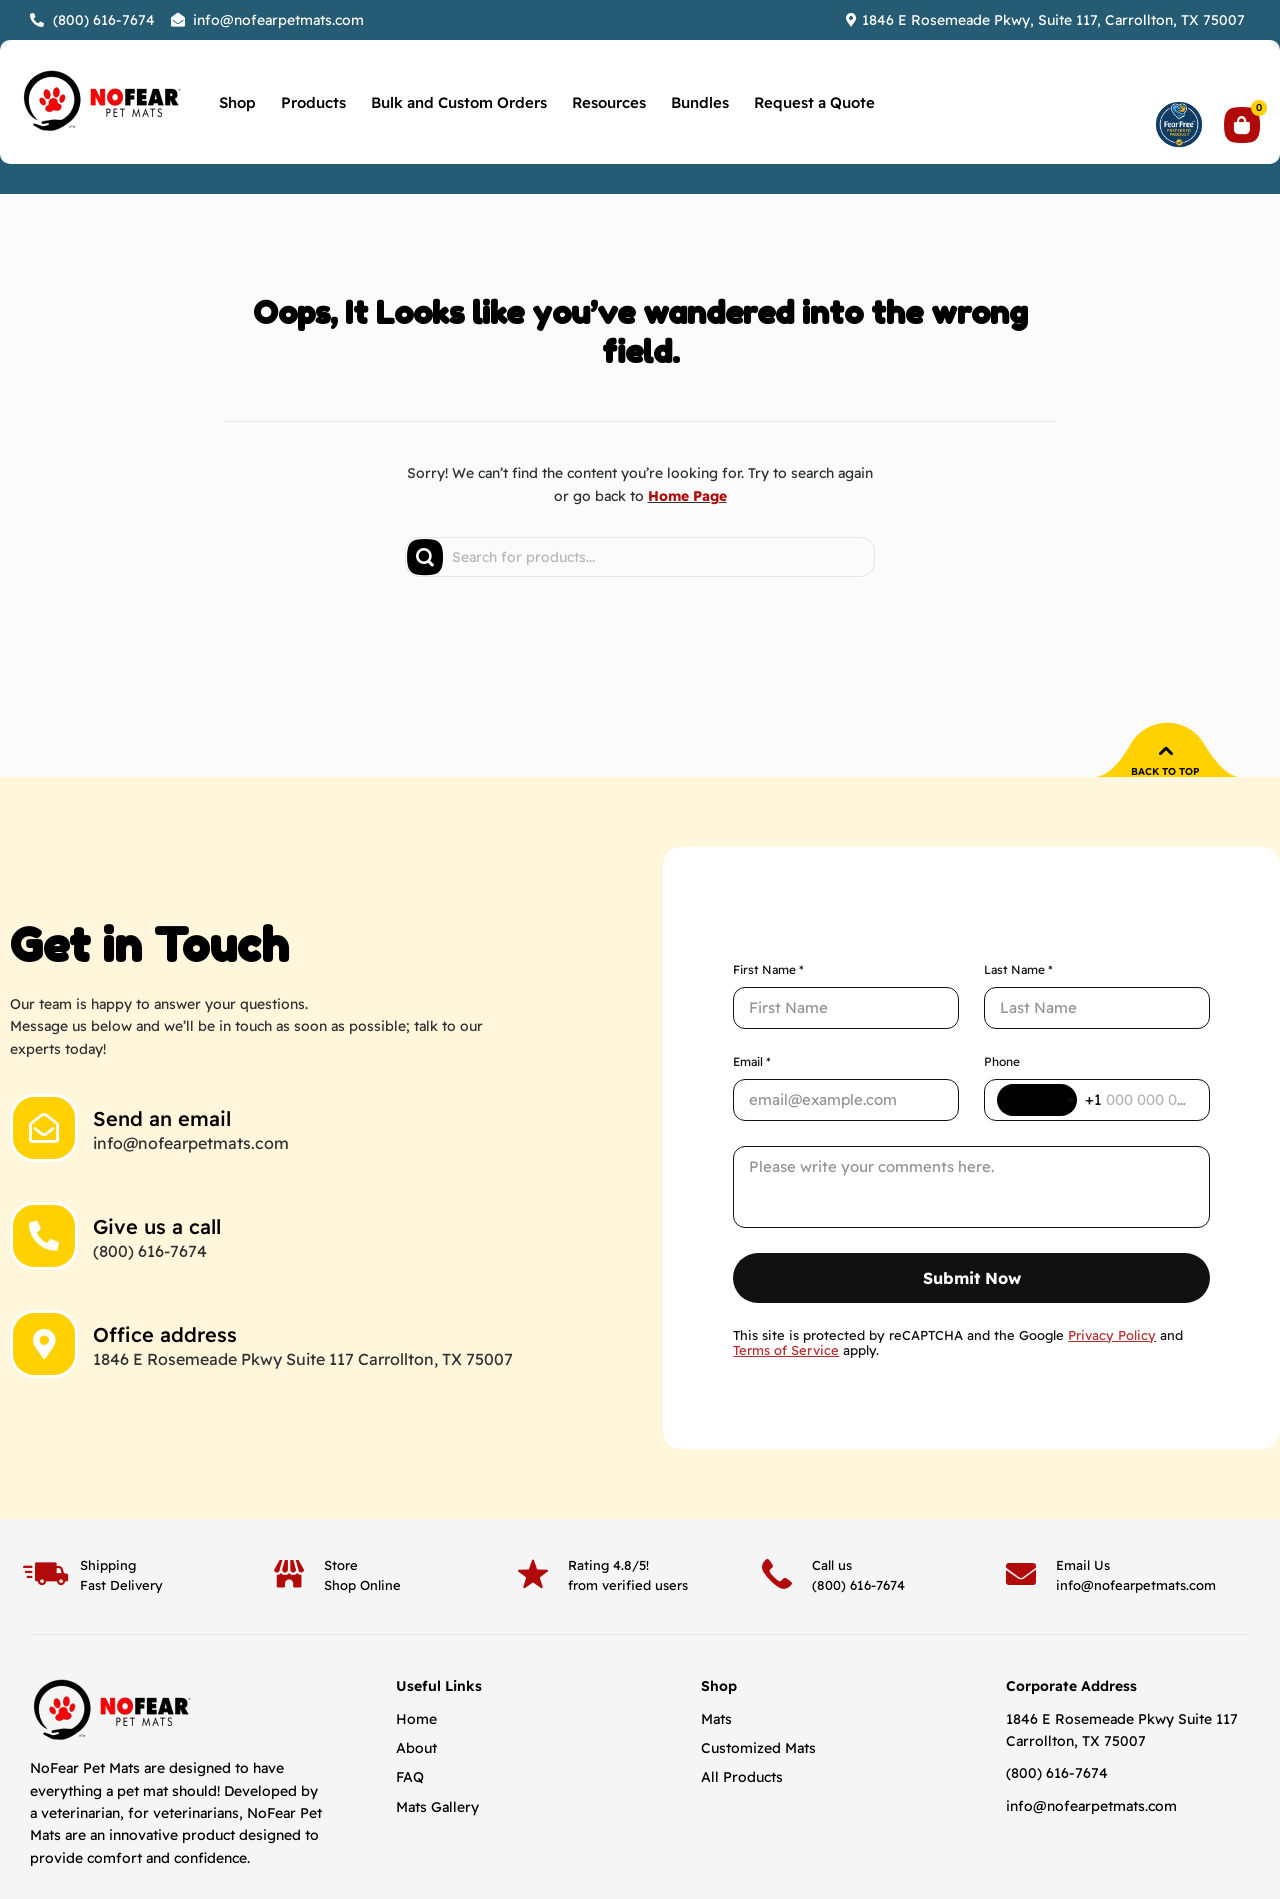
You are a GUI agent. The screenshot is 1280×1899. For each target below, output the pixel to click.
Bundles (700, 102)
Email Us (1083, 1483)
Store (341, 1483)
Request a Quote (814, 102)
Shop (237, 102)
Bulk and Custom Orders (459, 102)
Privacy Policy (801, 1839)
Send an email (162, 1077)
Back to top (1165, 771)
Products (313, 102)
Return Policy (894, 1839)
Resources (609, 102)
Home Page (687, 496)
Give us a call (157, 1185)
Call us (832, 1483)
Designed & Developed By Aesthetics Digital (1074, 1839)
